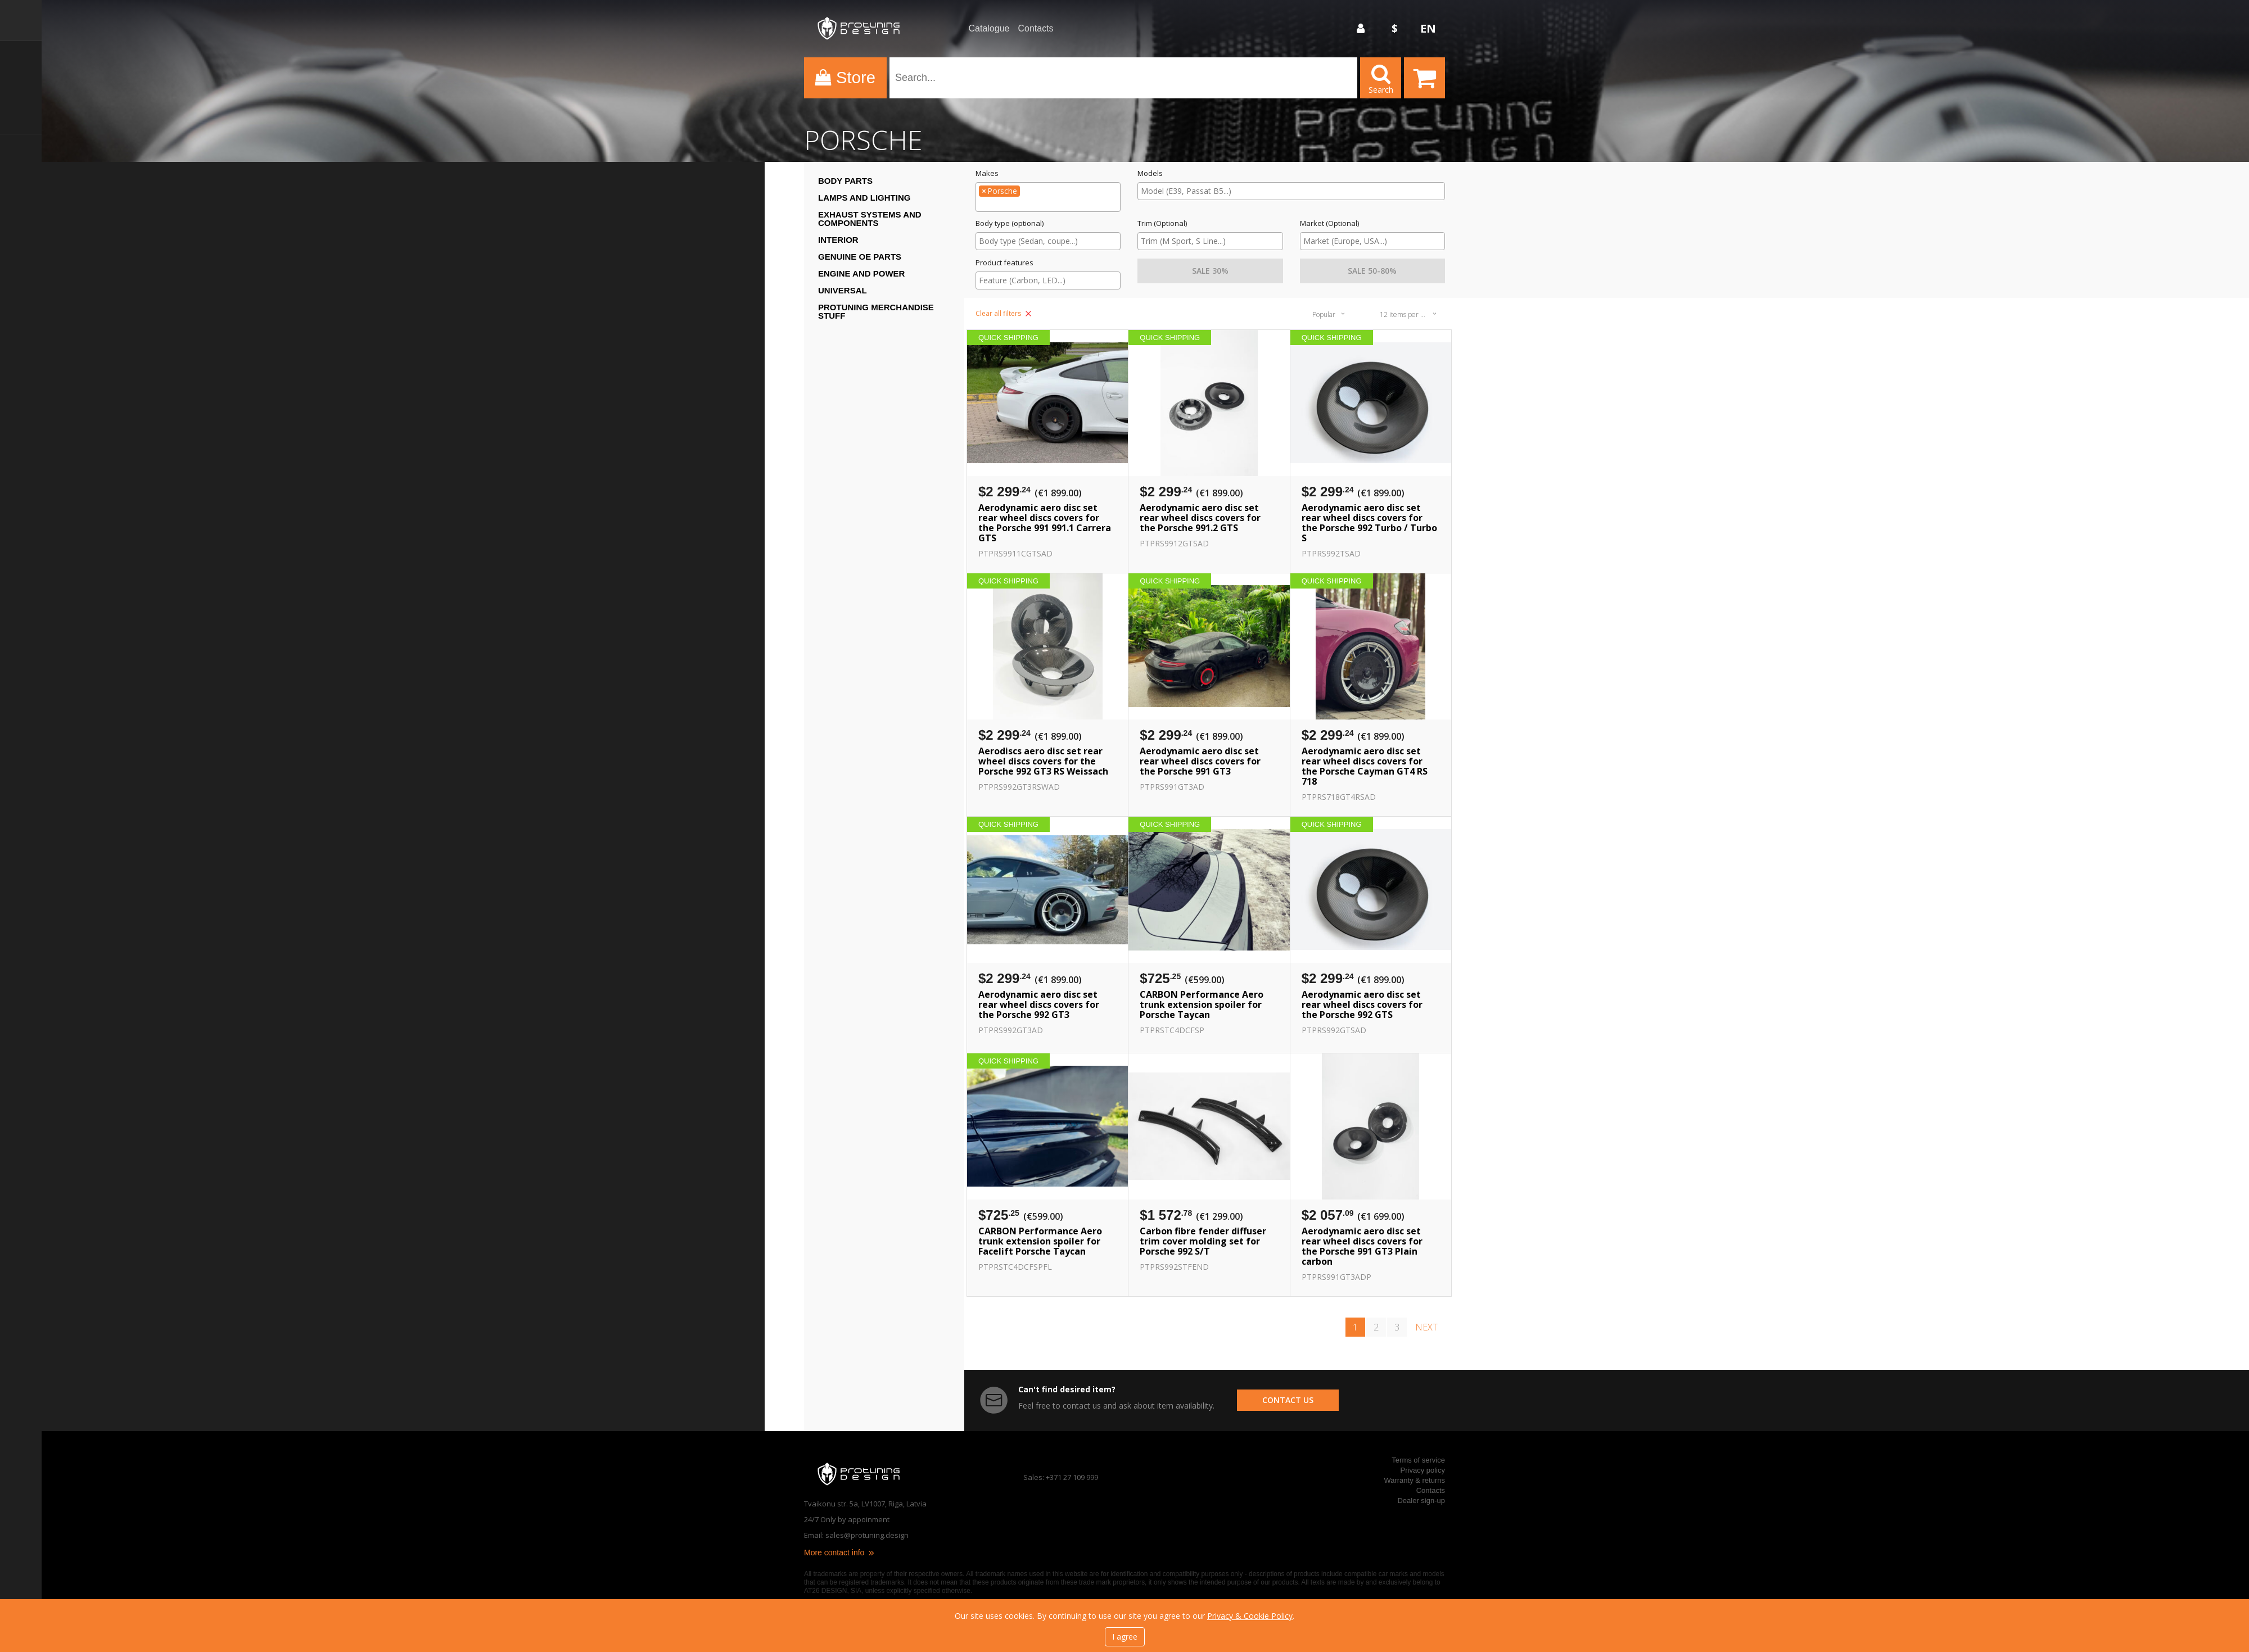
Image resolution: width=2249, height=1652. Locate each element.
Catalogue (989, 28)
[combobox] (1048, 197)
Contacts (1035, 28)
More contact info (839, 1552)
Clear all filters (1003, 313)
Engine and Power (861, 273)
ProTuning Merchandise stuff (876, 311)
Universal (842, 290)
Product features (1004, 262)
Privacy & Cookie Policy (1250, 1615)
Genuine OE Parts (859, 256)
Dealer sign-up (1421, 1500)
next (1426, 1327)
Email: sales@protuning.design (856, 1535)
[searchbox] (1048, 205)
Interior (838, 240)
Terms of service (1418, 1460)
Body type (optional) (1010, 223)
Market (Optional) (1329, 223)
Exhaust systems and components (870, 219)
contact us (1287, 1400)
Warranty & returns (1414, 1480)
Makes (987, 173)
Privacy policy (1423, 1470)
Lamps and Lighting (864, 197)
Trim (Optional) (1162, 223)
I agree (1124, 1636)
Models (1150, 173)
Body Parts (845, 180)
